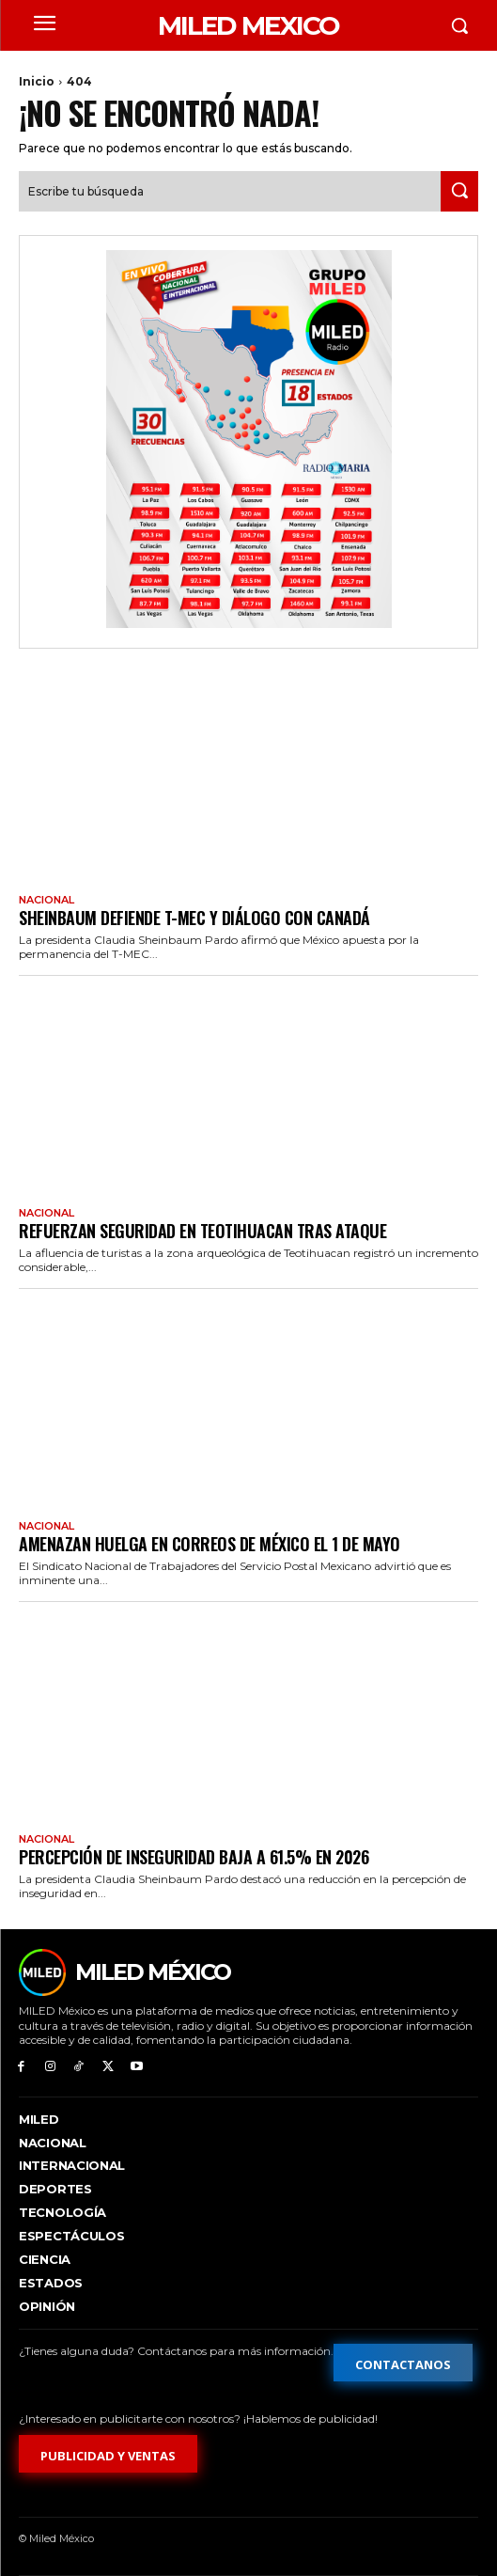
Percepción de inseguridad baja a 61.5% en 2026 (193, 1857)
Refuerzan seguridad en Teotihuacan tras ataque (202, 1230)
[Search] (459, 191)
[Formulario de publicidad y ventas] (108, 2454)
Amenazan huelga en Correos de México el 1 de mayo (209, 1543)
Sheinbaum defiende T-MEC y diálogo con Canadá (194, 917)
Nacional (46, 900)
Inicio (36, 81)
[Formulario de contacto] (403, 2362)
